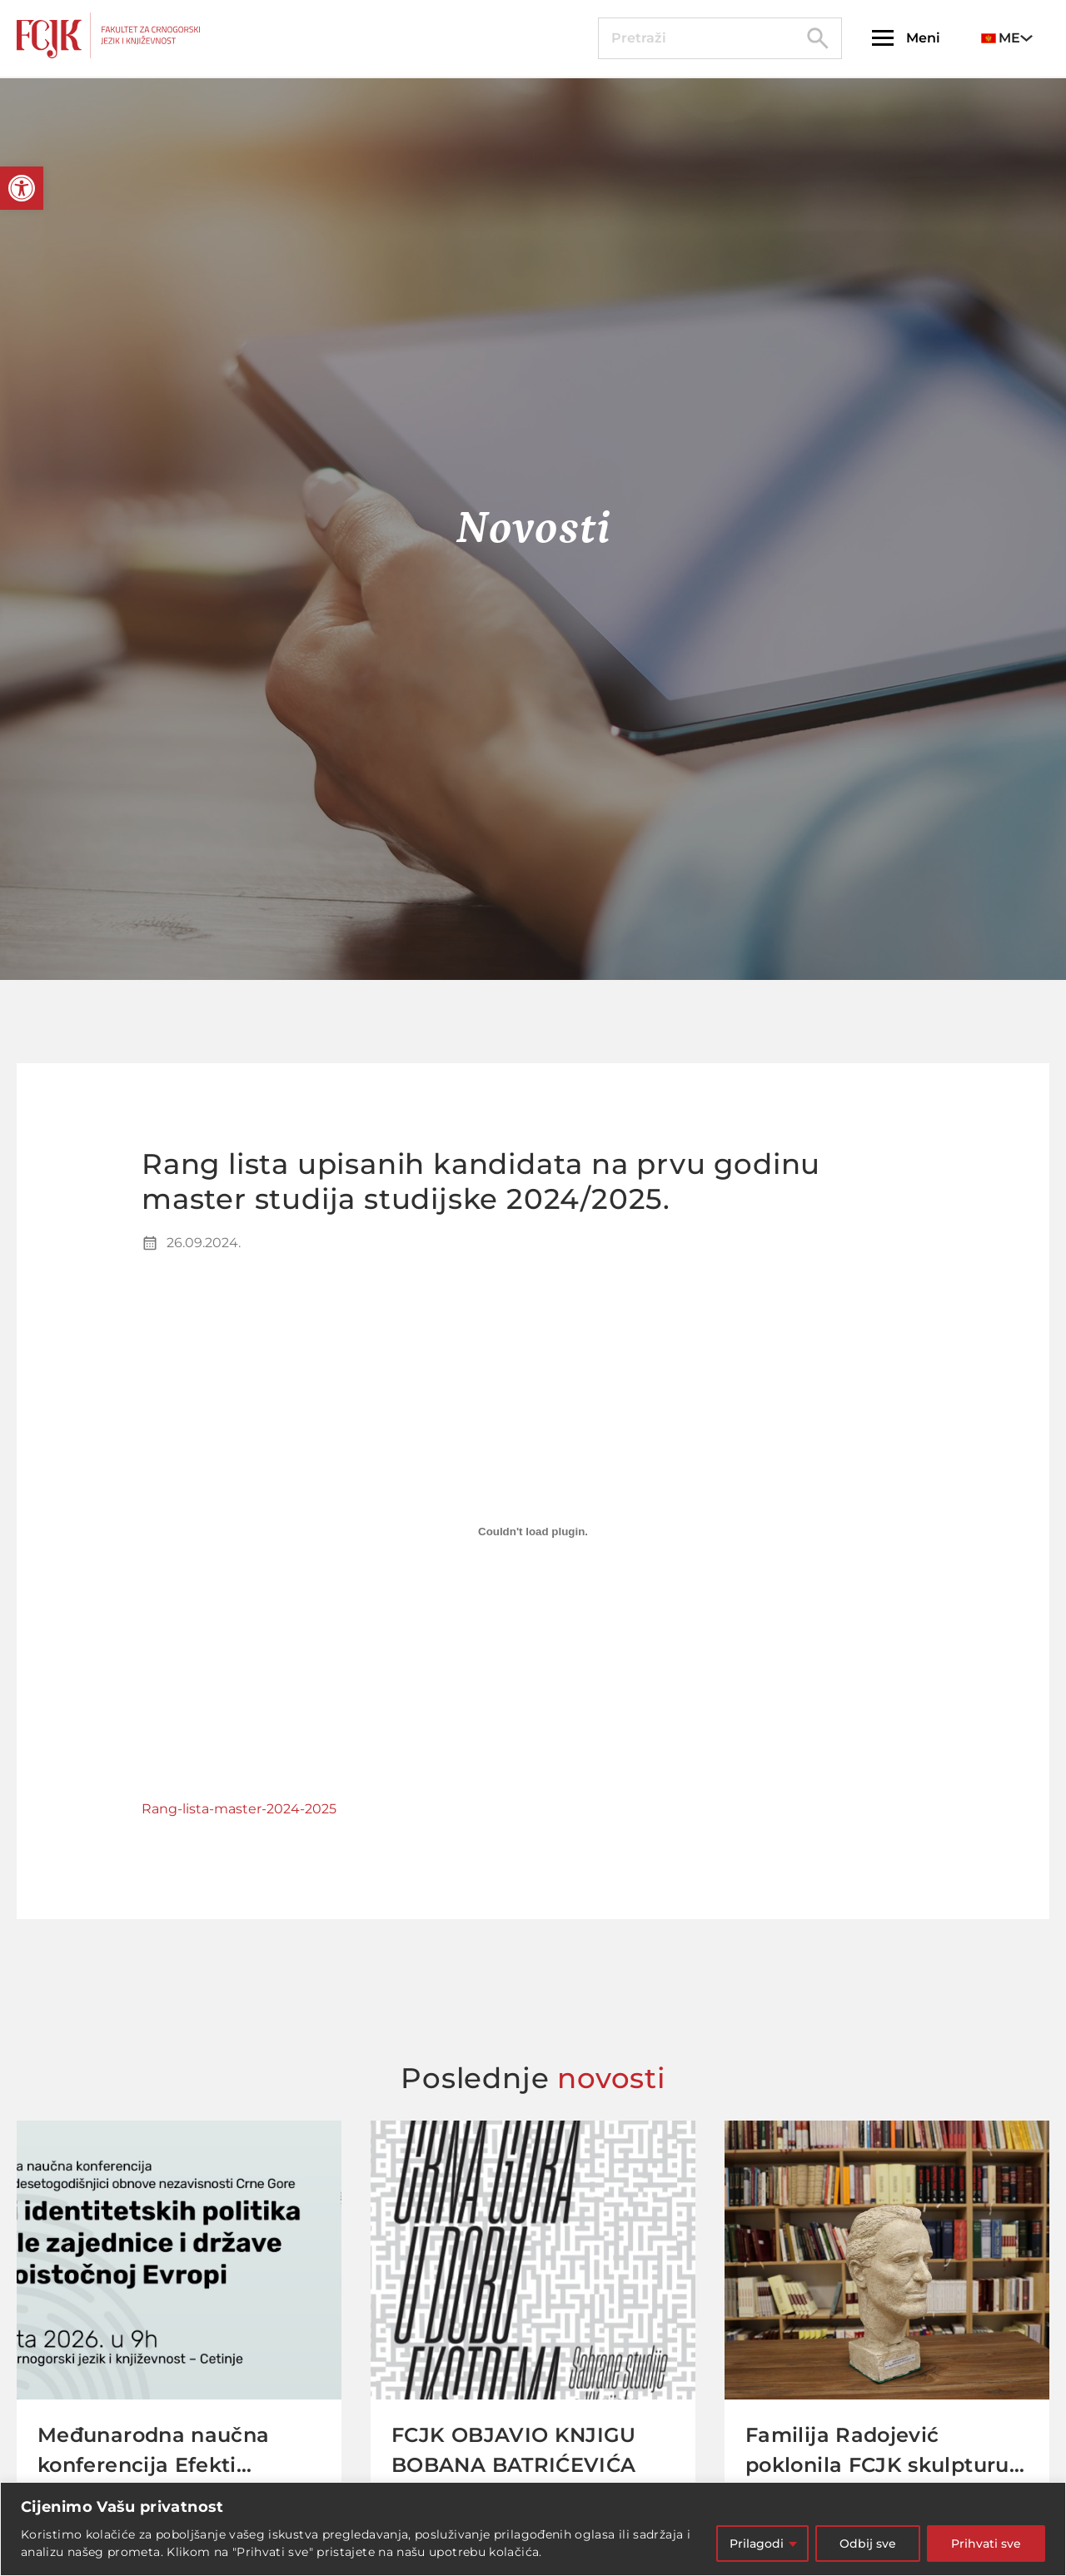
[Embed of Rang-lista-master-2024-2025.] (533, 1532)
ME (1000, 38)
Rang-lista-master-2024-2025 (239, 1809)
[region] (533, 2529)
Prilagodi (757, 2543)
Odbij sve (867, 2543)
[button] (21, 188)
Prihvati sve (986, 2543)
